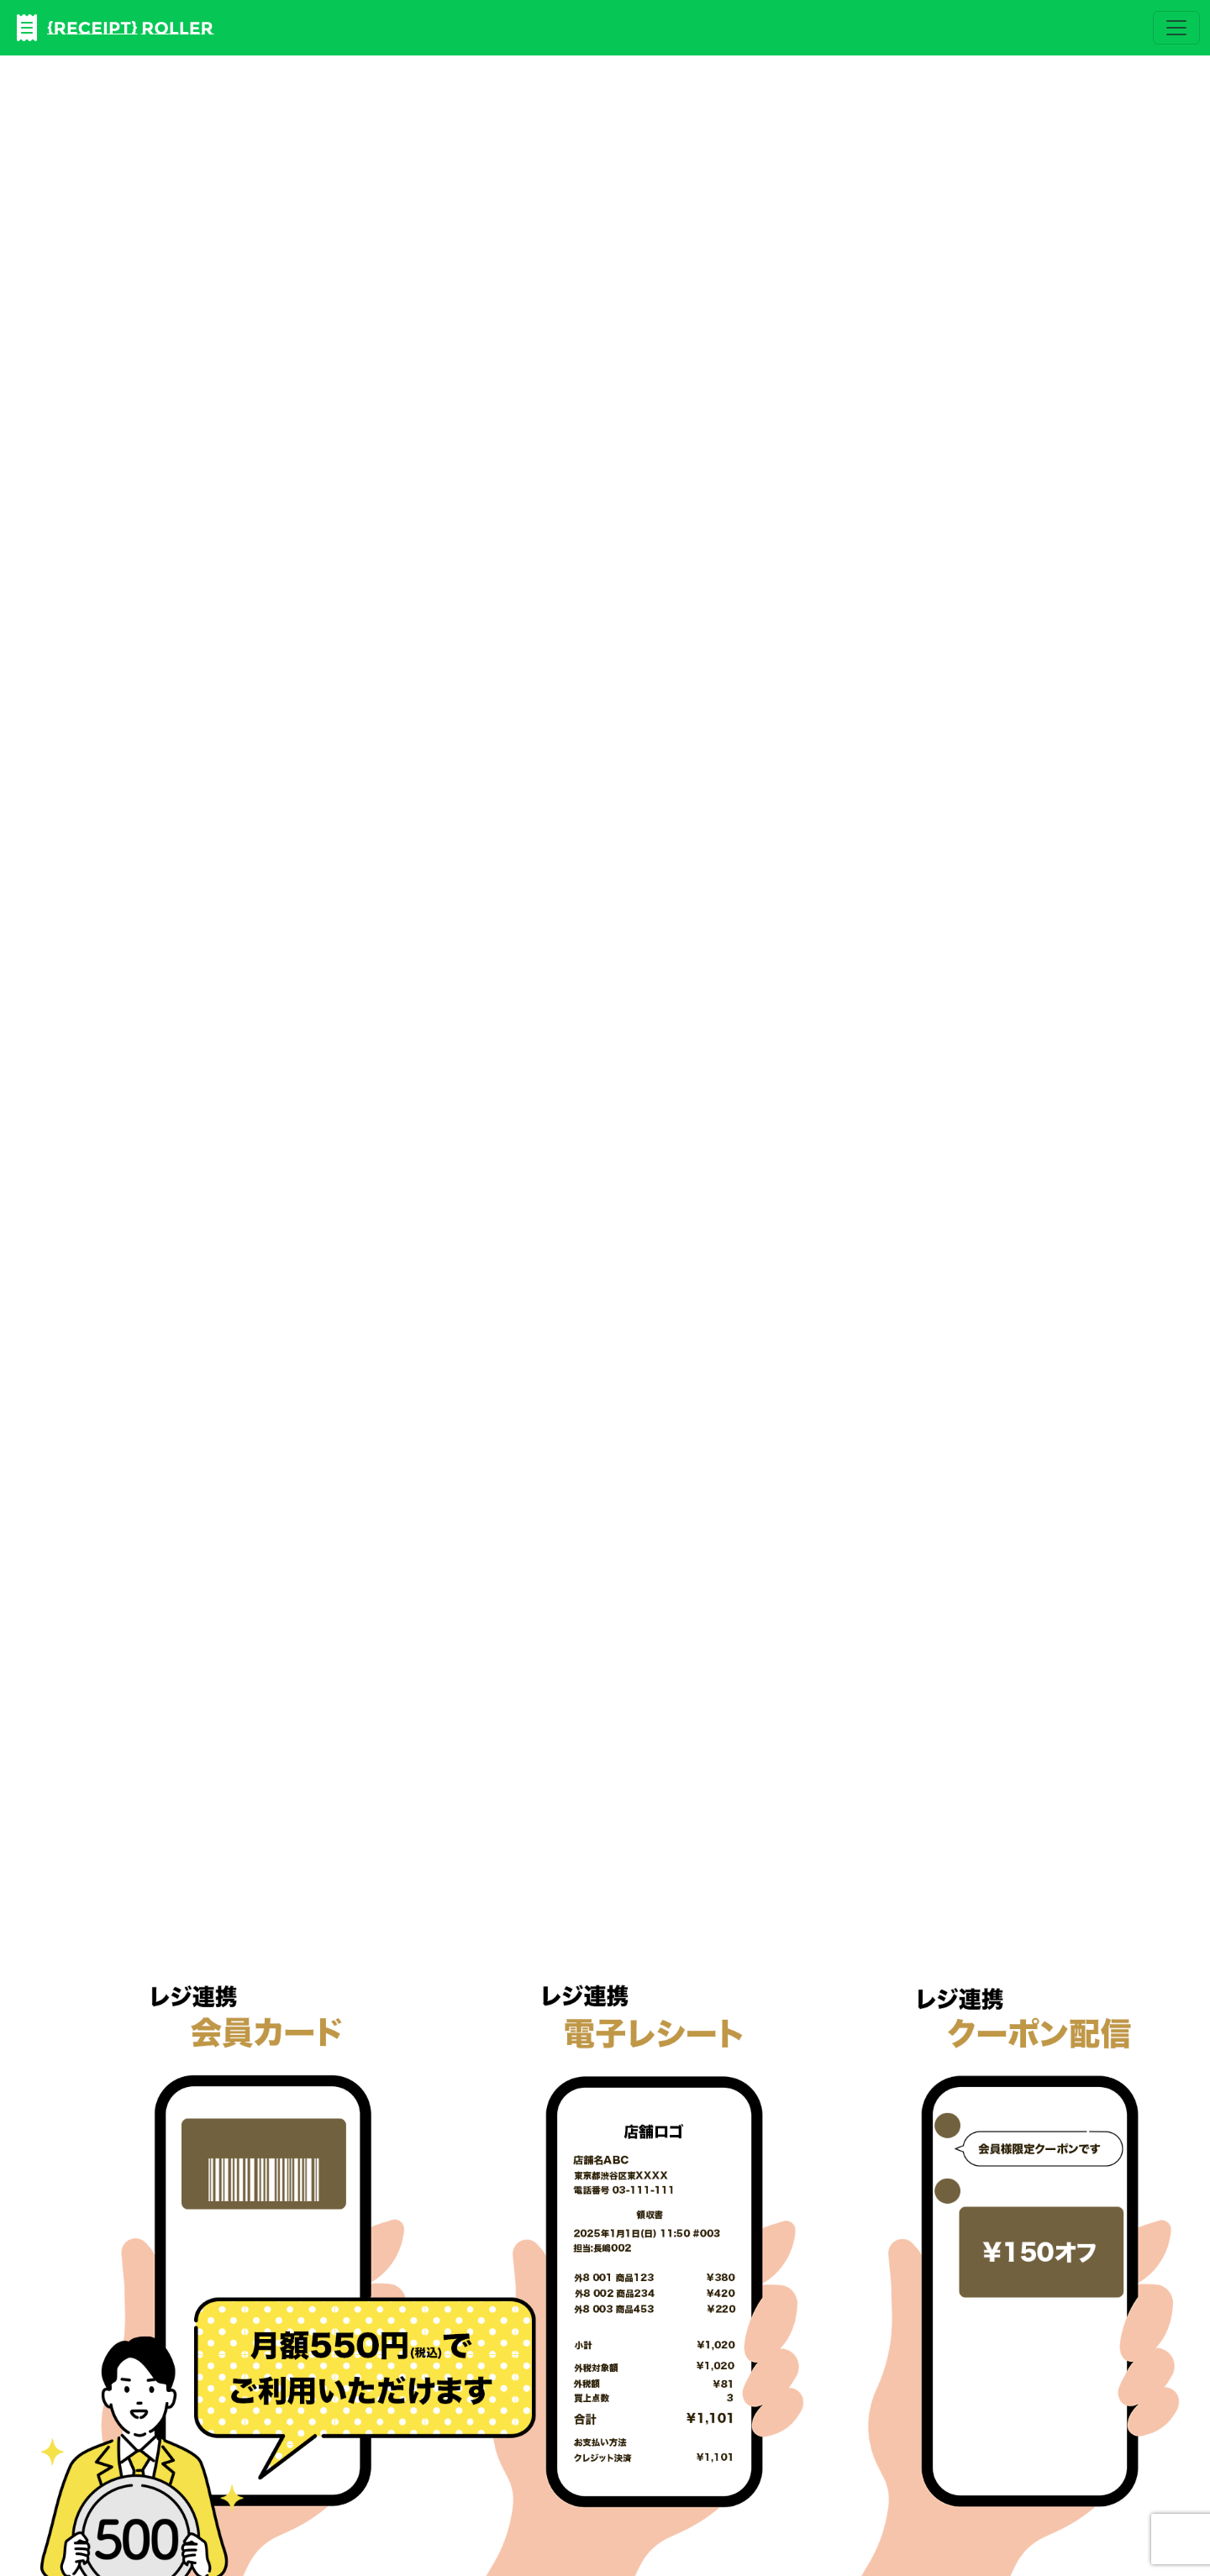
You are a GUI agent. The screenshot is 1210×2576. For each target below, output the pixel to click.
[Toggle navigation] (1176, 28)
